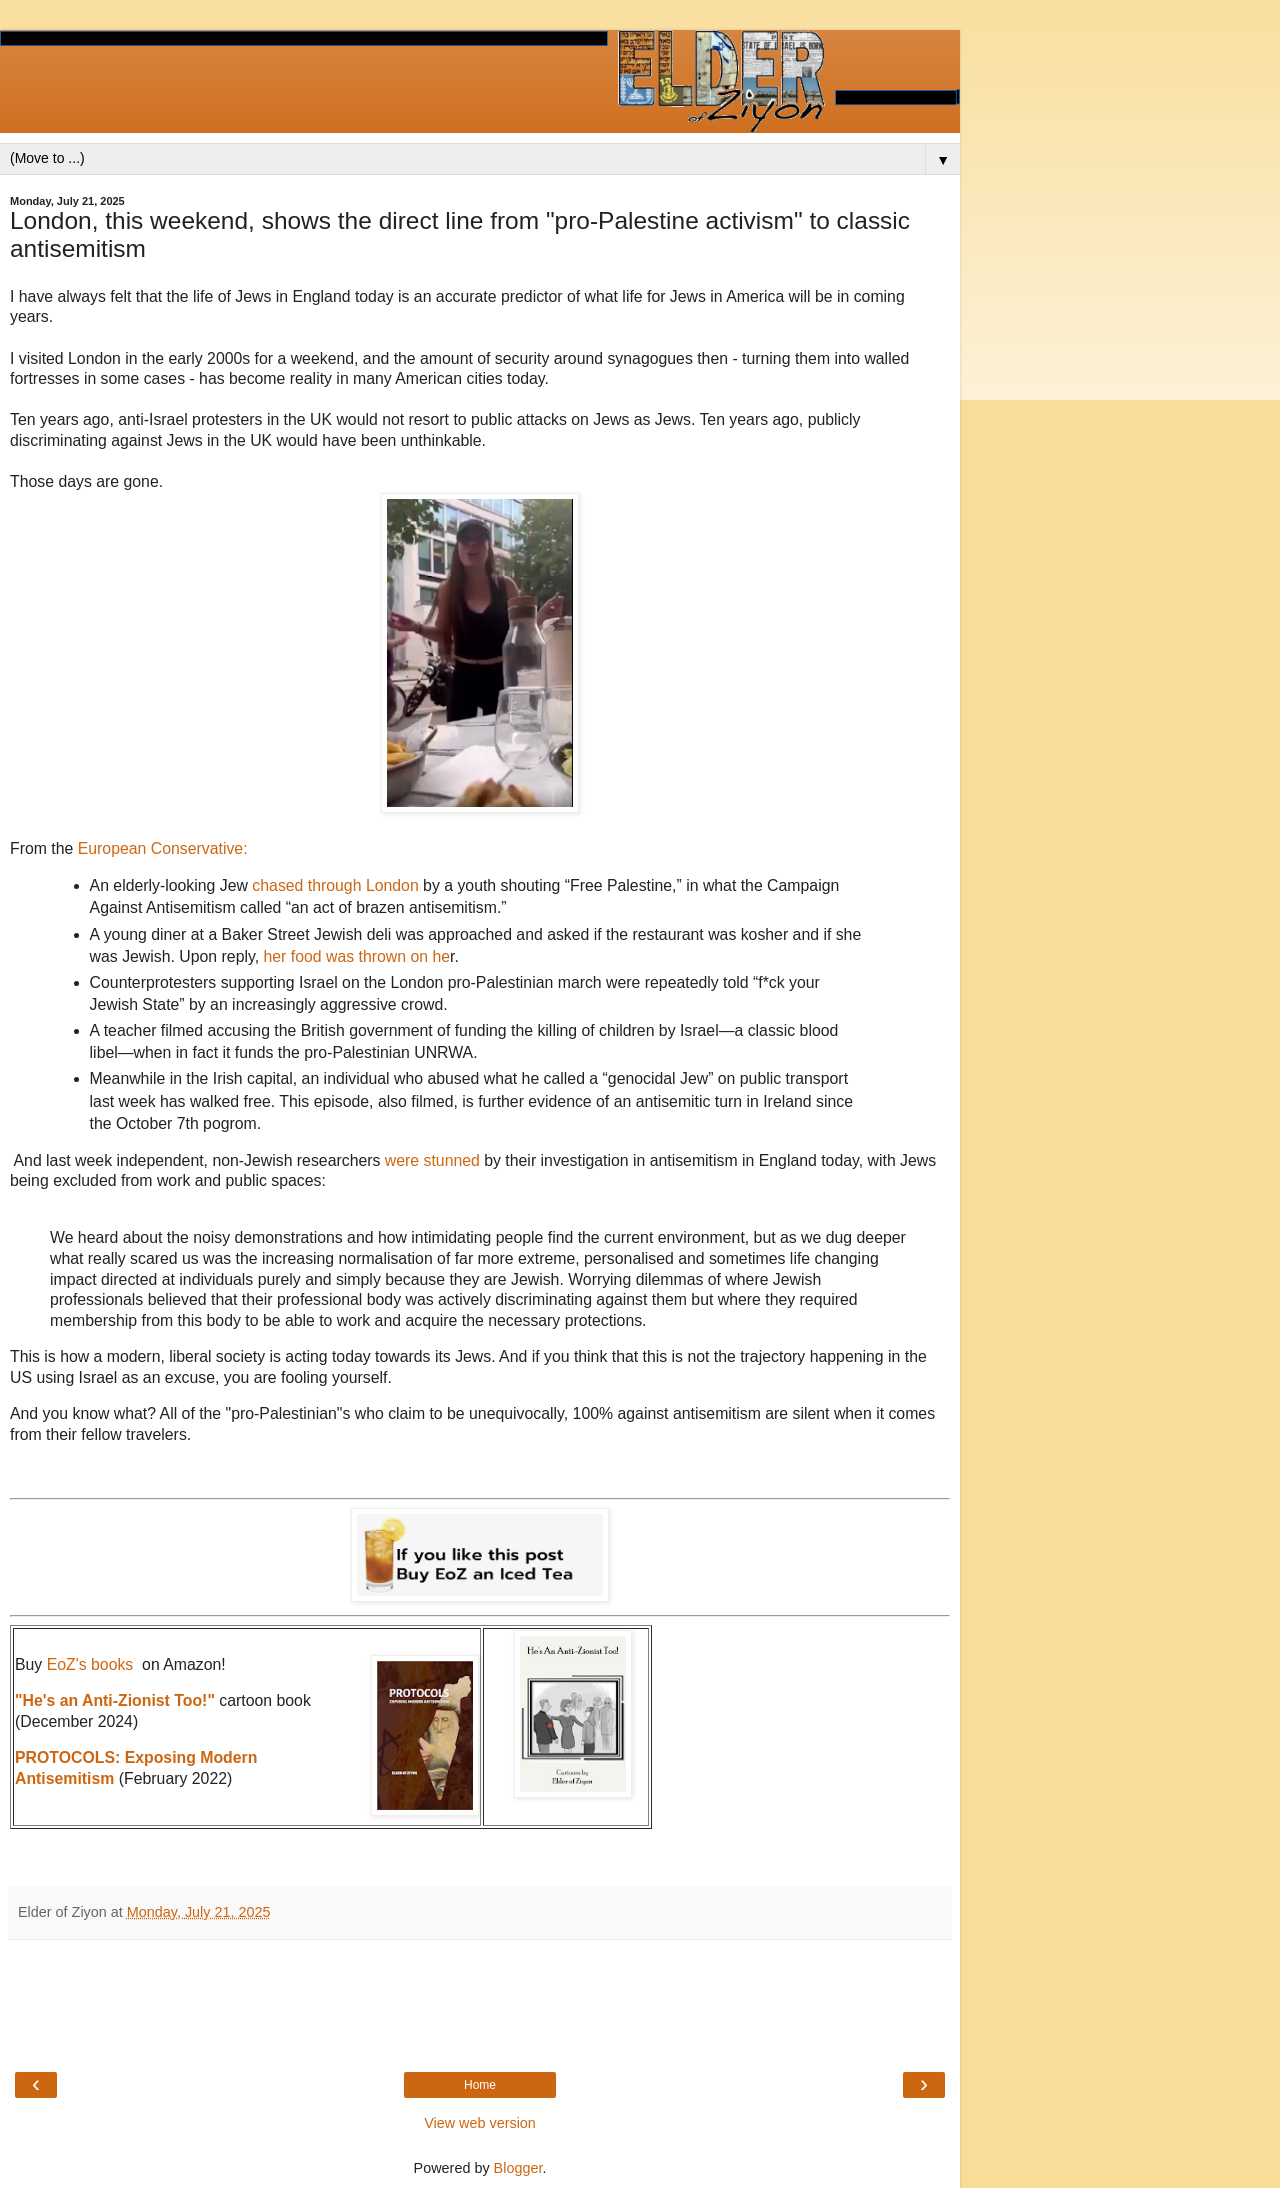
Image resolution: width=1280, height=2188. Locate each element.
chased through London (335, 885)
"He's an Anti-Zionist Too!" (115, 1700)
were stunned (432, 1160)
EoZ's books (90, 1664)
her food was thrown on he (354, 956)
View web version (480, 2123)
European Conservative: (163, 848)
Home (480, 2085)
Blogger (518, 2168)
